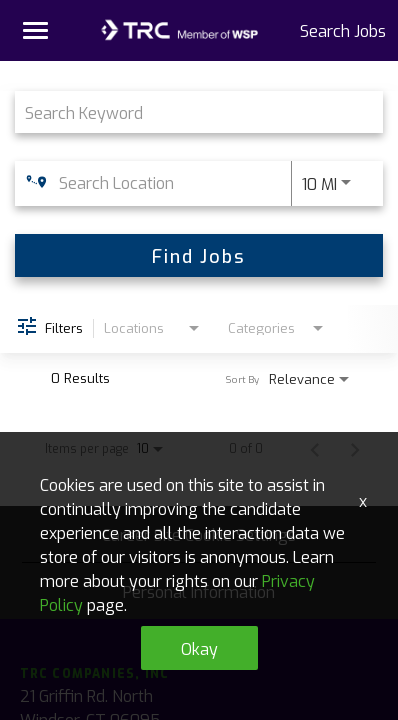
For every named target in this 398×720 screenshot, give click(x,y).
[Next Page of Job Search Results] (355, 448)
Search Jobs (343, 30)
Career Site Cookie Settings (199, 534)
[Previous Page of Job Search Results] (315, 448)
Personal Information (199, 591)
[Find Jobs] (199, 255)
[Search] (199, 255)
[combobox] (189, 111)
